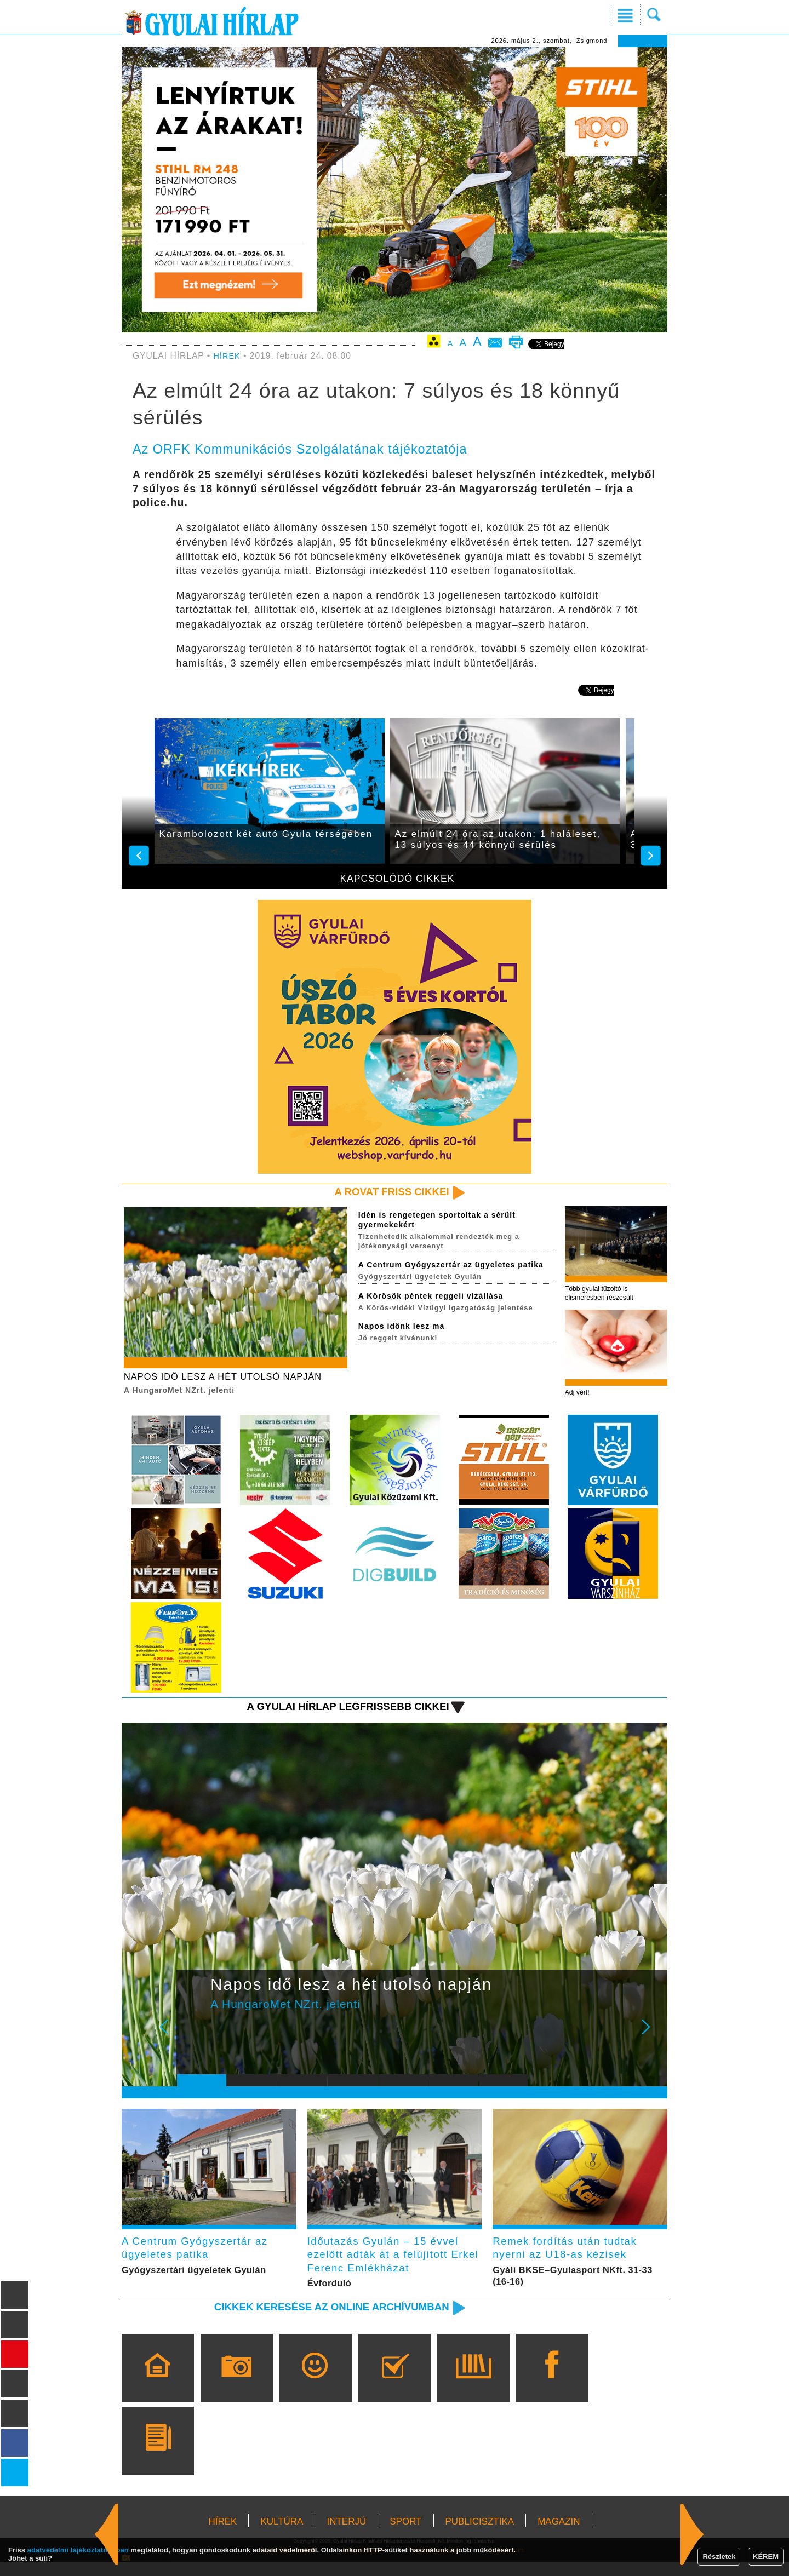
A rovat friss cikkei (385, 1192)
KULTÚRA (281, 2535)
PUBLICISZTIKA (479, 2535)
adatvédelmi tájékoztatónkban (78, 2550)
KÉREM (766, 2556)
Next (652, 2041)
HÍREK (228, 355)
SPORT (405, 2535)
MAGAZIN (559, 2535)
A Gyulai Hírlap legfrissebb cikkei (336, 1712)
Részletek (718, 2556)
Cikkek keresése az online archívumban (318, 2320)
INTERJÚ (346, 2535)
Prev (193, 2041)
